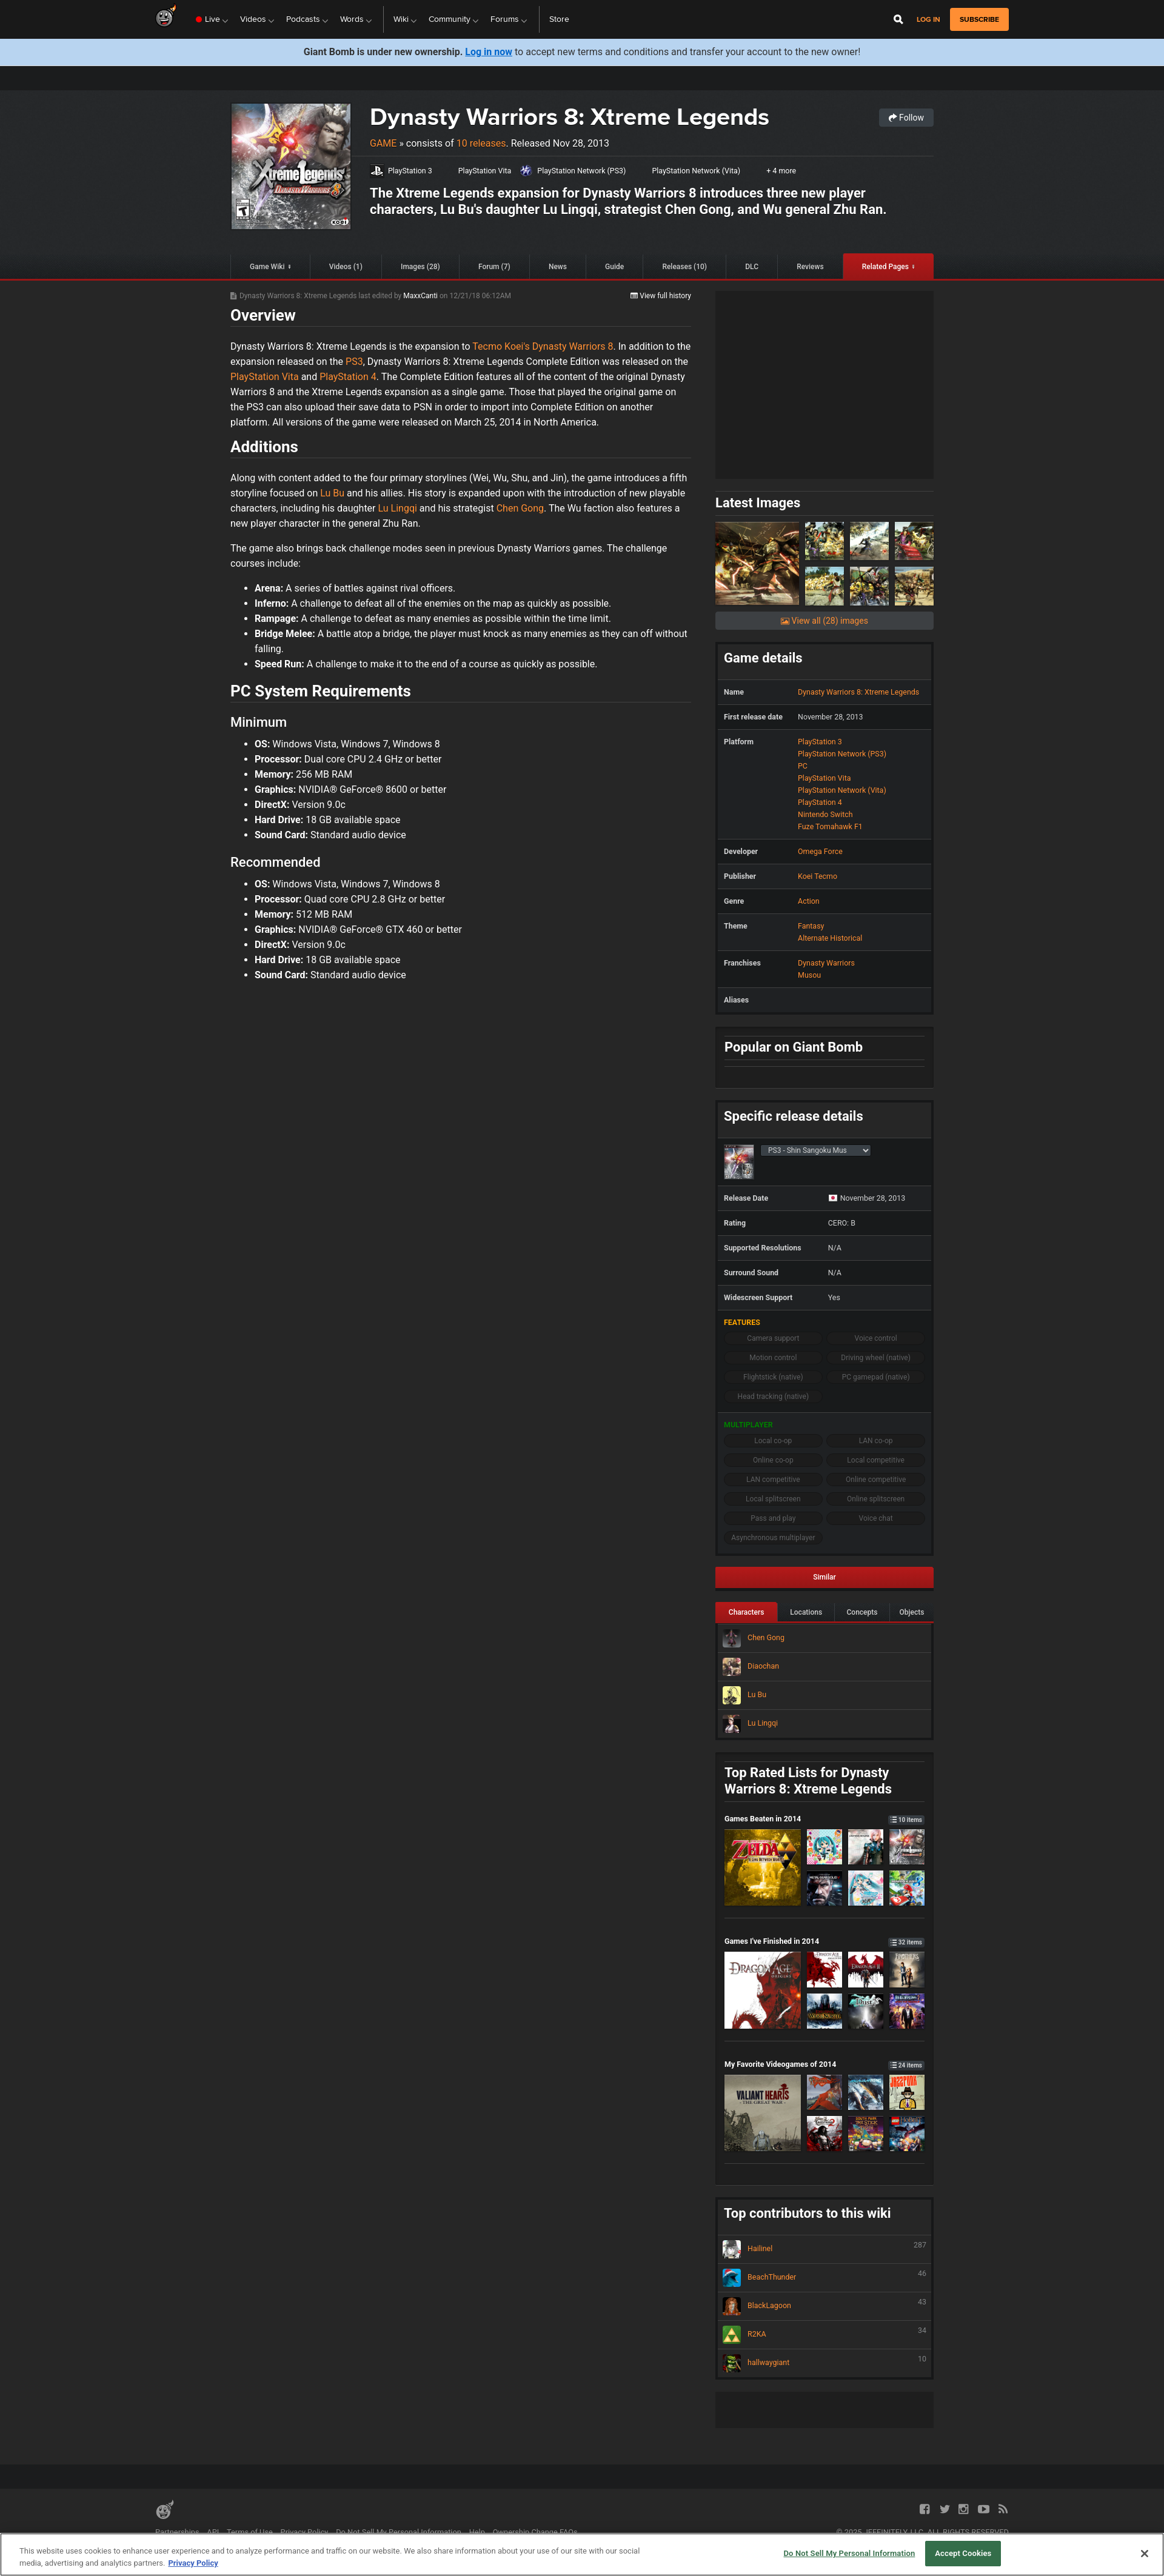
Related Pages (885, 266)
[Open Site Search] (898, 19)
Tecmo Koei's (501, 346)
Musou (809, 974)
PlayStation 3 (410, 170)
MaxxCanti (421, 296)
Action (809, 901)
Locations (806, 1612)
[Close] (1144, 2553)
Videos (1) (346, 266)
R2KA (824, 2335)
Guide (614, 266)
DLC (751, 266)
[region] (582, 2554)
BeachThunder (824, 2278)
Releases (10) (684, 266)
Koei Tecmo (817, 876)
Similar (824, 1577)
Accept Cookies (963, 2553)
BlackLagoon (824, 2306)
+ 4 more (781, 170)
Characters (746, 1612)
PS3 (354, 361)
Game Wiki (267, 266)
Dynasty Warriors (826, 962)
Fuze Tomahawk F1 (830, 826)
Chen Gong (520, 508)
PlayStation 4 (347, 376)
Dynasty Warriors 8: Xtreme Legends (569, 117)
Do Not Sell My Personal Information (398, 2532)
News (558, 266)
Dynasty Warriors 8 (573, 346)
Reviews (810, 266)
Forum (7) (494, 266)
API (213, 2532)
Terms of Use (250, 2532)
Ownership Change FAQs (535, 2532)
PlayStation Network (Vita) (696, 170)
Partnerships (177, 2532)
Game (383, 143)
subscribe (979, 19)
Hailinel (824, 2249)
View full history (660, 296)
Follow (906, 117)
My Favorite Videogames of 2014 (824, 2064)
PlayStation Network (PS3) (581, 170)
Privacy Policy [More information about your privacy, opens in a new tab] (193, 2563)
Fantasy (811, 925)
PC (803, 765)
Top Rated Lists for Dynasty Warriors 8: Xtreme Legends (808, 1781)
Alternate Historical (830, 938)
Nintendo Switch (825, 814)
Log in (928, 19)
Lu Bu (332, 493)
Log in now (488, 52)
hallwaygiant (824, 2363)
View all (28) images (824, 621)
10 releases (481, 143)
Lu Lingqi (397, 508)
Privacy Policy (305, 2532)
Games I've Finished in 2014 (824, 1941)
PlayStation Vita (484, 170)
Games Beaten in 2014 (824, 1818)
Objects (911, 1612)
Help (477, 2532)
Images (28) (420, 266)
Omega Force (820, 851)
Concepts (862, 1612)
